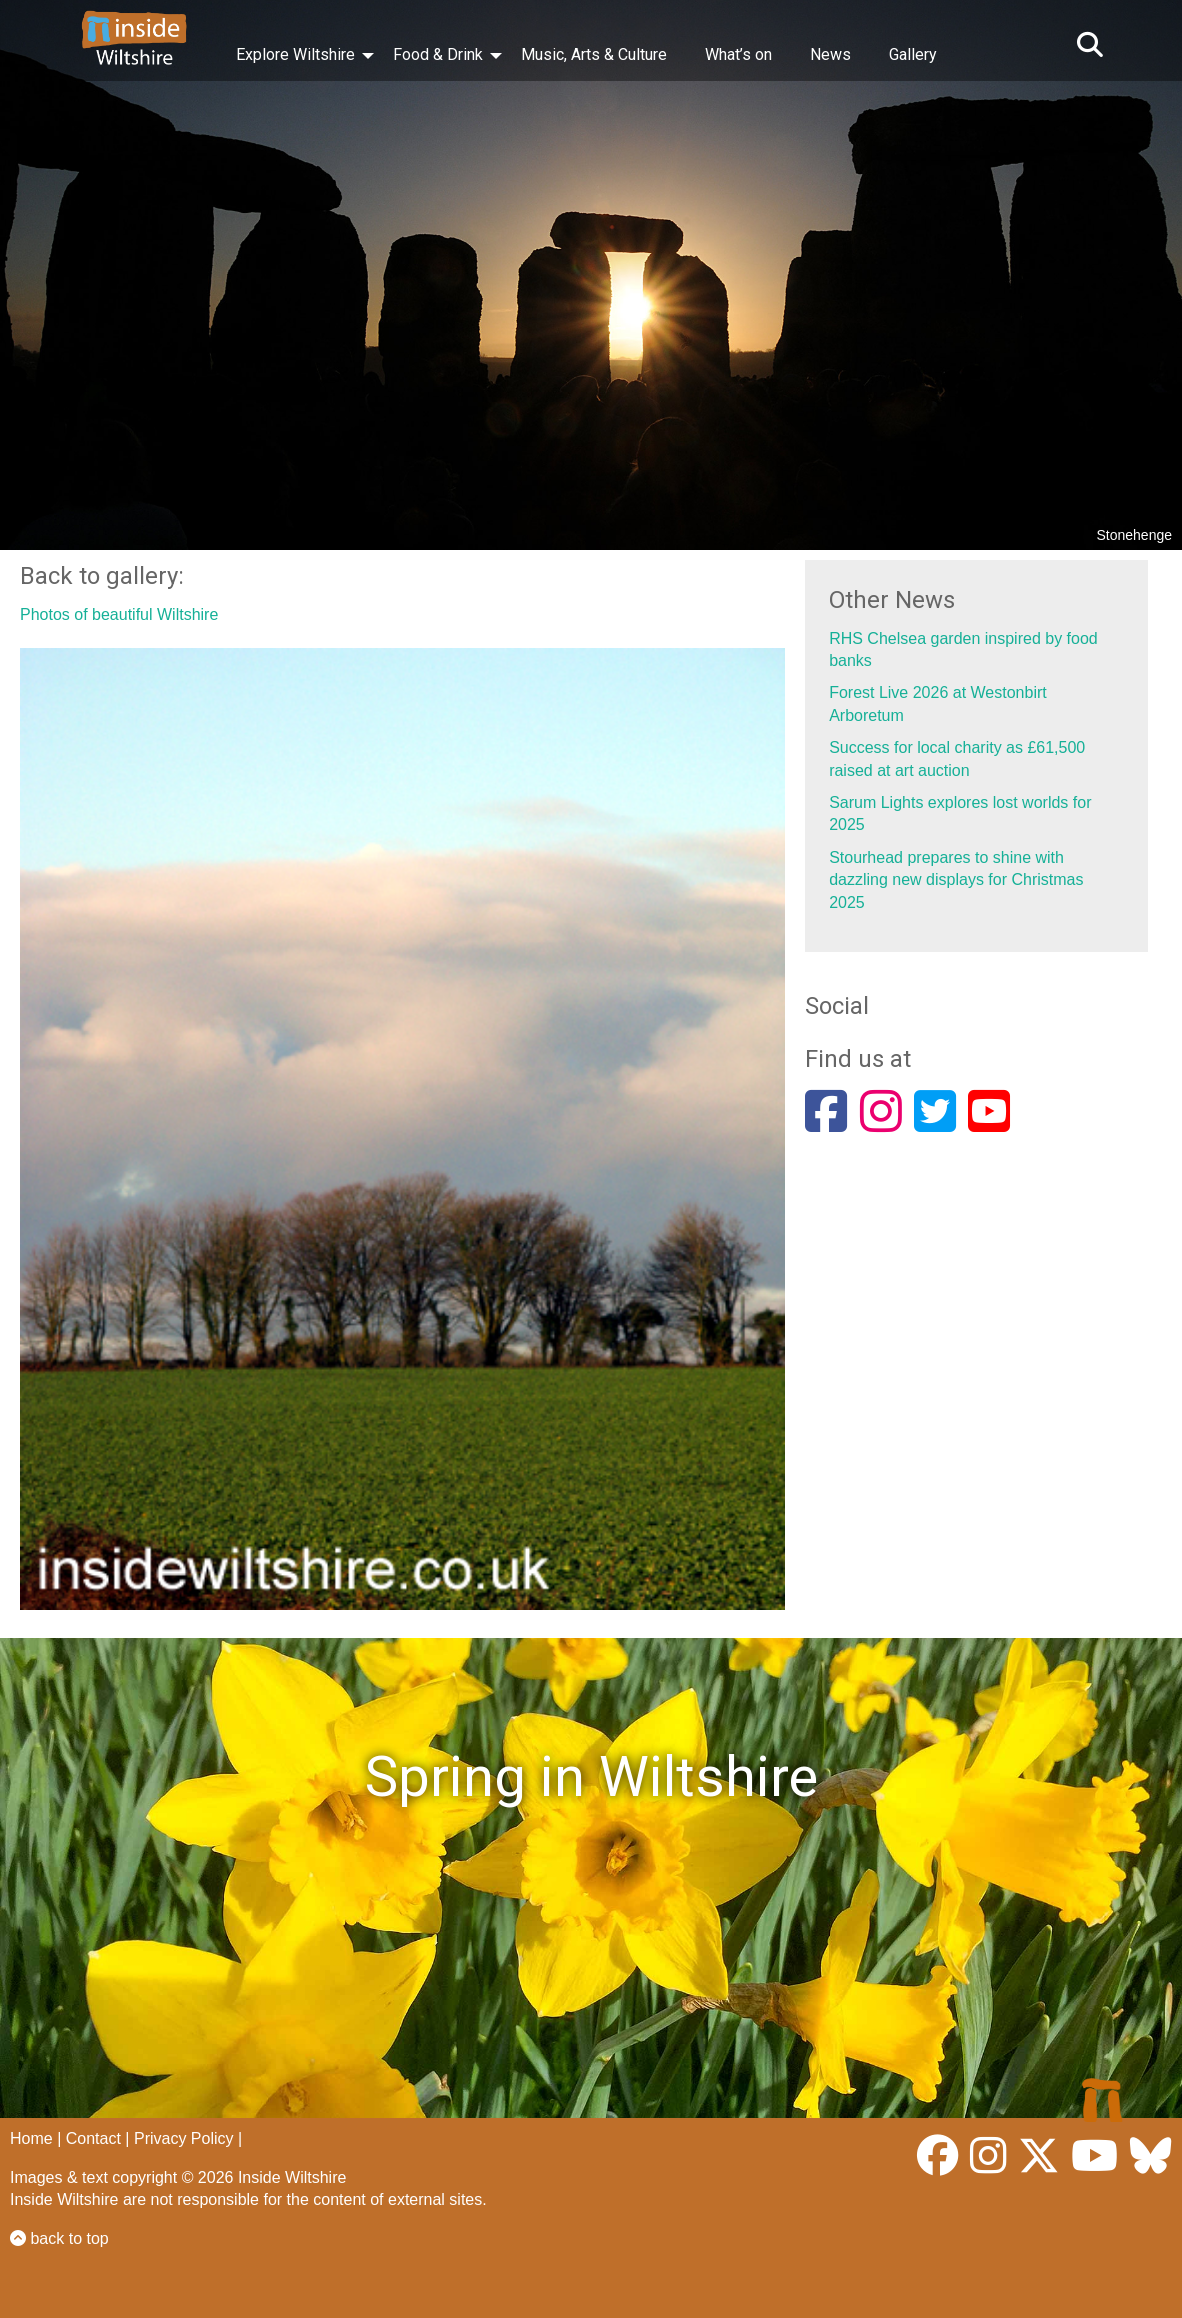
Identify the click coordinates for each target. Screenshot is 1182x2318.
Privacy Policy (184, 2138)
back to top (59, 2238)
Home (31, 2138)
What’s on (738, 54)
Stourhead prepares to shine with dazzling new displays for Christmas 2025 (956, 880)
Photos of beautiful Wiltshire (119, 614)
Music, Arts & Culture (594, 54)
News (830, 54)
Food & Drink (438, 54)
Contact (93, 2138)
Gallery (913, 54)
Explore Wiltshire (295, 54)
